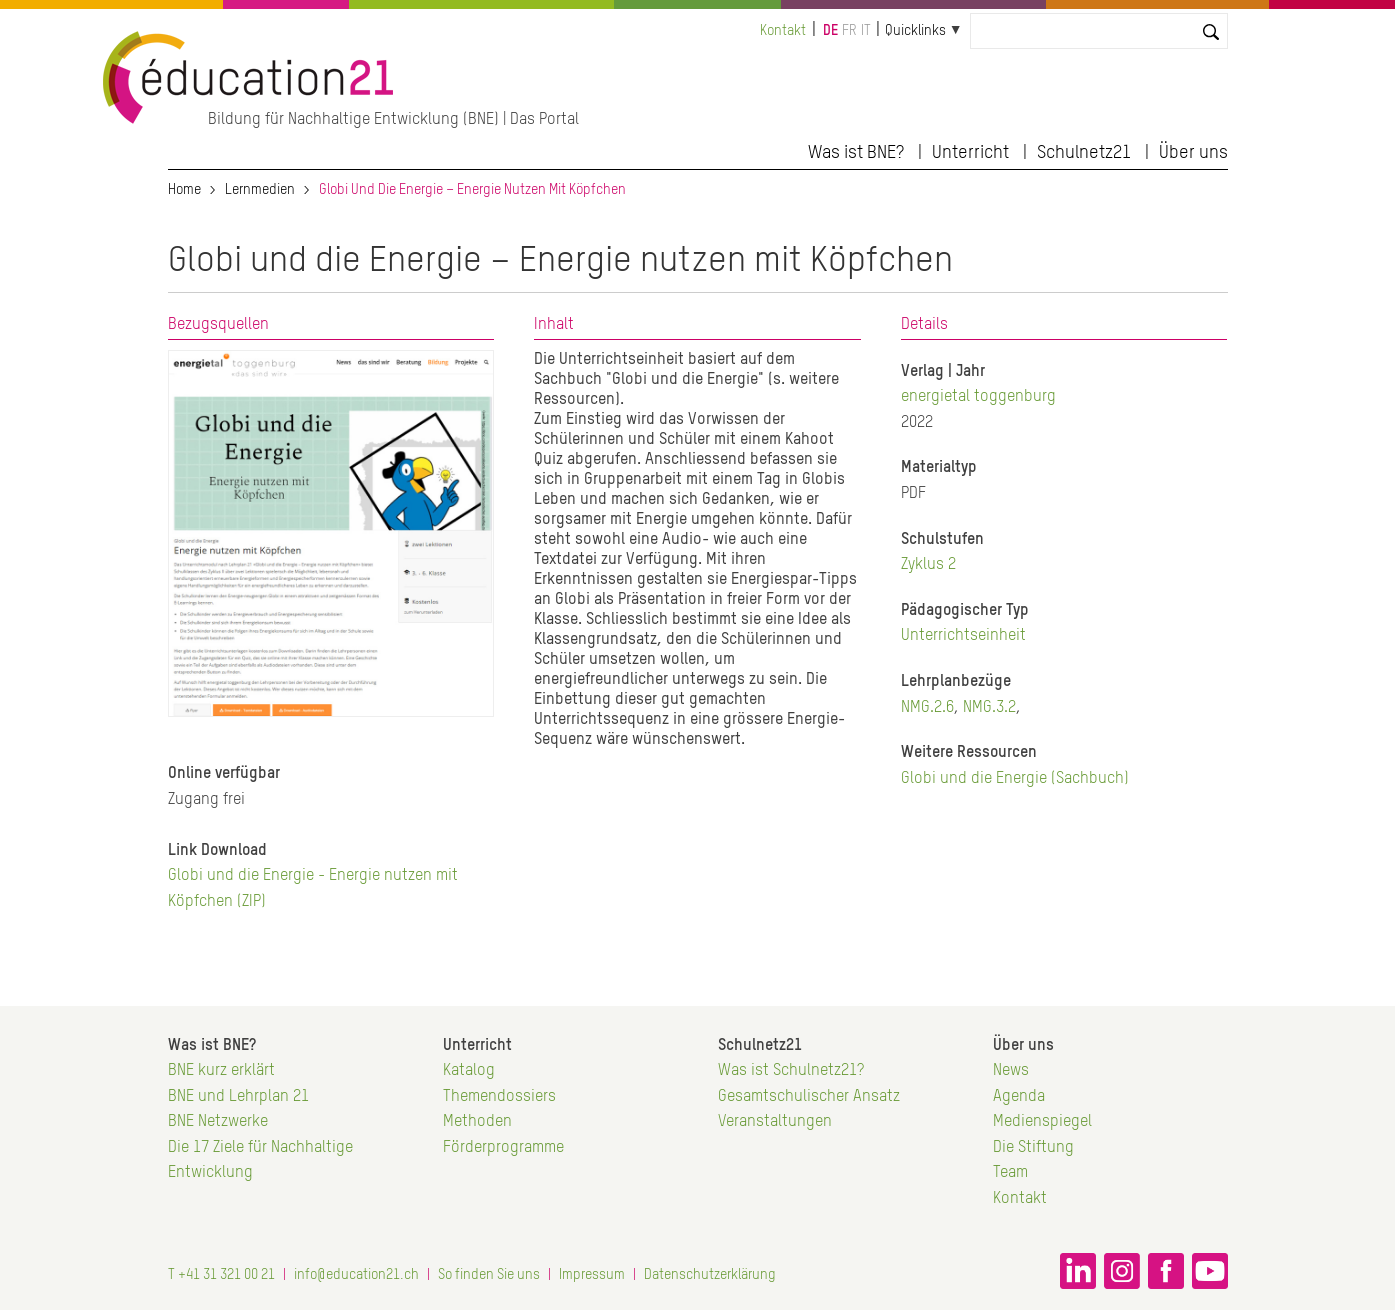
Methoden (477, 1122)
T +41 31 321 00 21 (221, 1275)
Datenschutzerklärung (710, 1275)
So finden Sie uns (489, 1275)
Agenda (1019, 1097)
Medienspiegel (1042, 1122)
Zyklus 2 (928, 565)
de (830, 31)
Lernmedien (260, 190)
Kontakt (783, 31)
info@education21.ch (356, 1275)
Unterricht (970, 153)
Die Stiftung (1033, 1148)
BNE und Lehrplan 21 (238, 1097)
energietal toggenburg (978, 397)
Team (1010, 1173)
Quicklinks (915, 31)
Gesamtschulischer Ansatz (809, 1097)
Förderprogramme (503, 1148)
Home (184, 190)
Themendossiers (499, 1097)
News (1011, 1071)
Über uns (1193, 153)
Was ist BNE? (856, 153)
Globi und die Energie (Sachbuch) (1015, 779)
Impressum (592, 1275)
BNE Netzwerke (218, 1122)
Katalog (469, 1071)
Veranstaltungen (775, 1122)
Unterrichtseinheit (963, 636)
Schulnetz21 (1084, 153)
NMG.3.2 (989, 708)
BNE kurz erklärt (221, 1071)
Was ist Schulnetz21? (791, 1071)
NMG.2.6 (927, 708)
